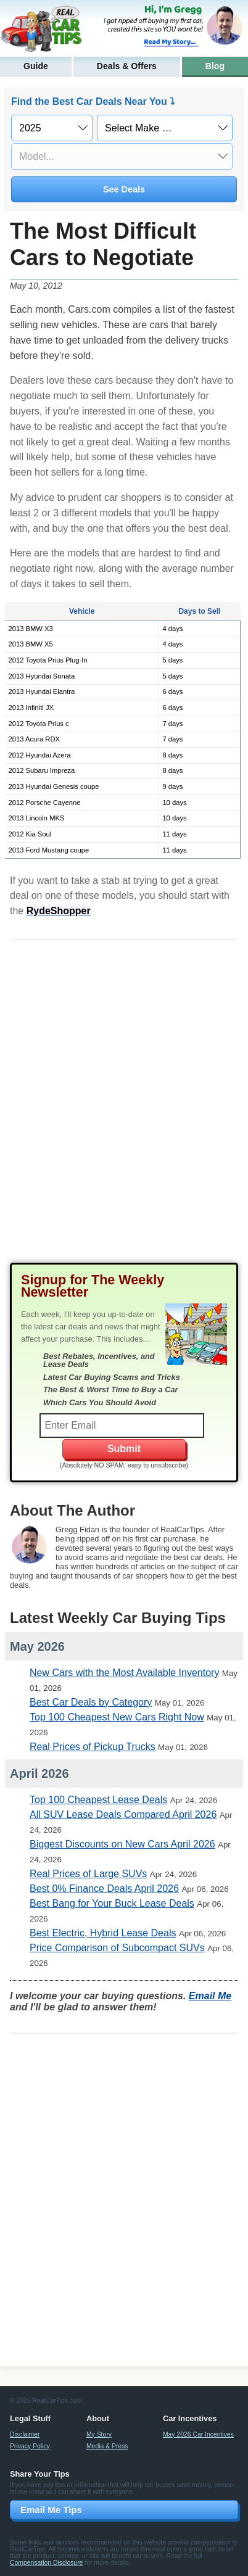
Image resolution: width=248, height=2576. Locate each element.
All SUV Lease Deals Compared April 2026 (123, 1814)
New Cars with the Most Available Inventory (124, 1672)
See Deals (124, 189)
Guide (35, 66)
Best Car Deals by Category (91, 1702)
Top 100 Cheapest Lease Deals (98, 1799)
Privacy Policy (30, 2446)
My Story (99, 2434)
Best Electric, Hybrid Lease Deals (103, 1933)
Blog (215, 66)
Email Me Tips (51, 2509)
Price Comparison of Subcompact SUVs (117, 1947)
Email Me (210, 1996)
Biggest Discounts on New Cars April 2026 (122, 1844)
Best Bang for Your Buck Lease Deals (112, 1903)
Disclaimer (25, 2434)
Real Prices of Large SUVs (88, 1873)
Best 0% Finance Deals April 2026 (104, 1888)
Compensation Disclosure (46, 2562)
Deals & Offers (127, 66)
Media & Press (107, 2446)
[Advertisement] (124, 1111)
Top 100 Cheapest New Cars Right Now (117, 1717)
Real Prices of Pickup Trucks (92, 1746)
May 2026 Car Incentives (198, 2434)
